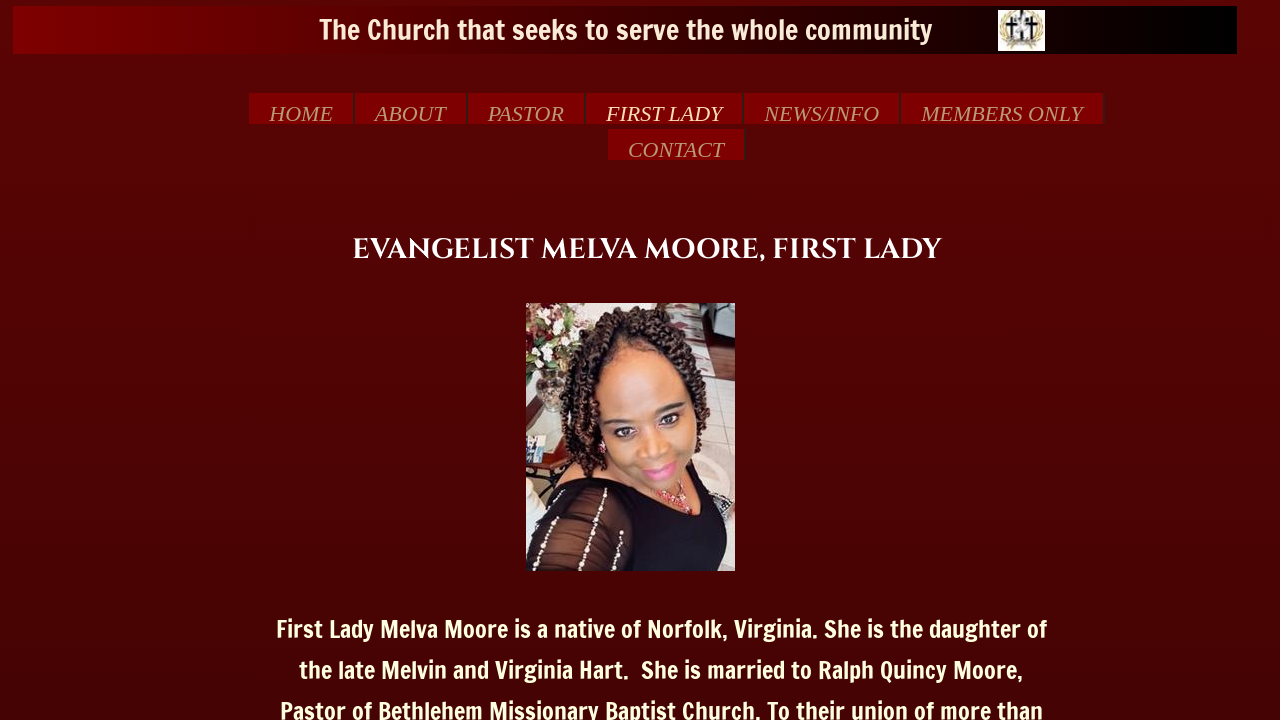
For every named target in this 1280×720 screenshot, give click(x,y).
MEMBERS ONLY (1002, 112)
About (410, 112)
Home (301, 112)
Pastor (526, 112)
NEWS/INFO (821, 112)
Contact (676, 148)
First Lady (664, 112)
